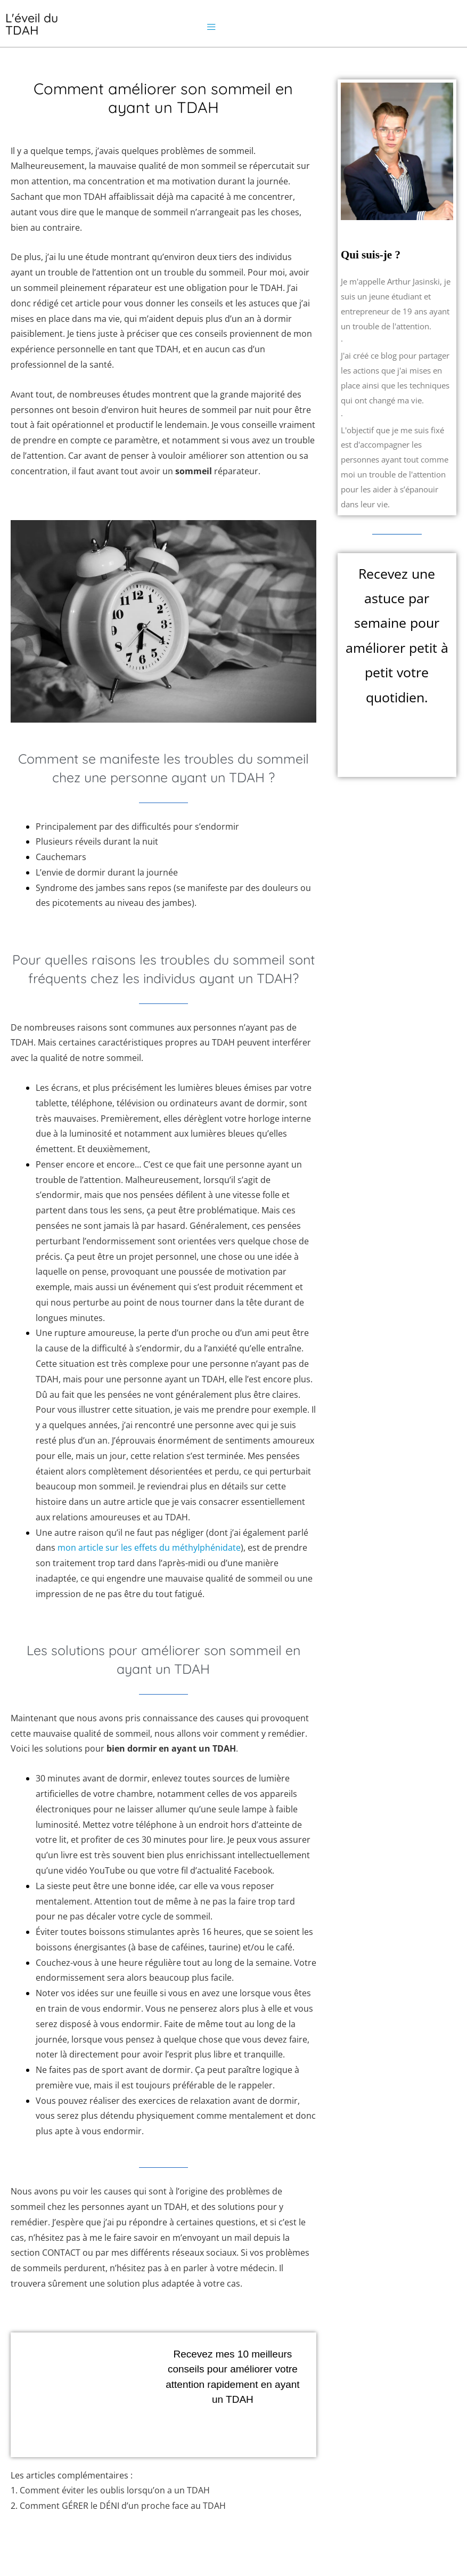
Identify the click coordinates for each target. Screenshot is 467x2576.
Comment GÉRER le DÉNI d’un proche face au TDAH (123, 2506)
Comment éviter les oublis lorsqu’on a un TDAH (115, 2490)
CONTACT (61, 2252)
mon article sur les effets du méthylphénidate (149, 1547)
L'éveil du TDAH (31, 24)
